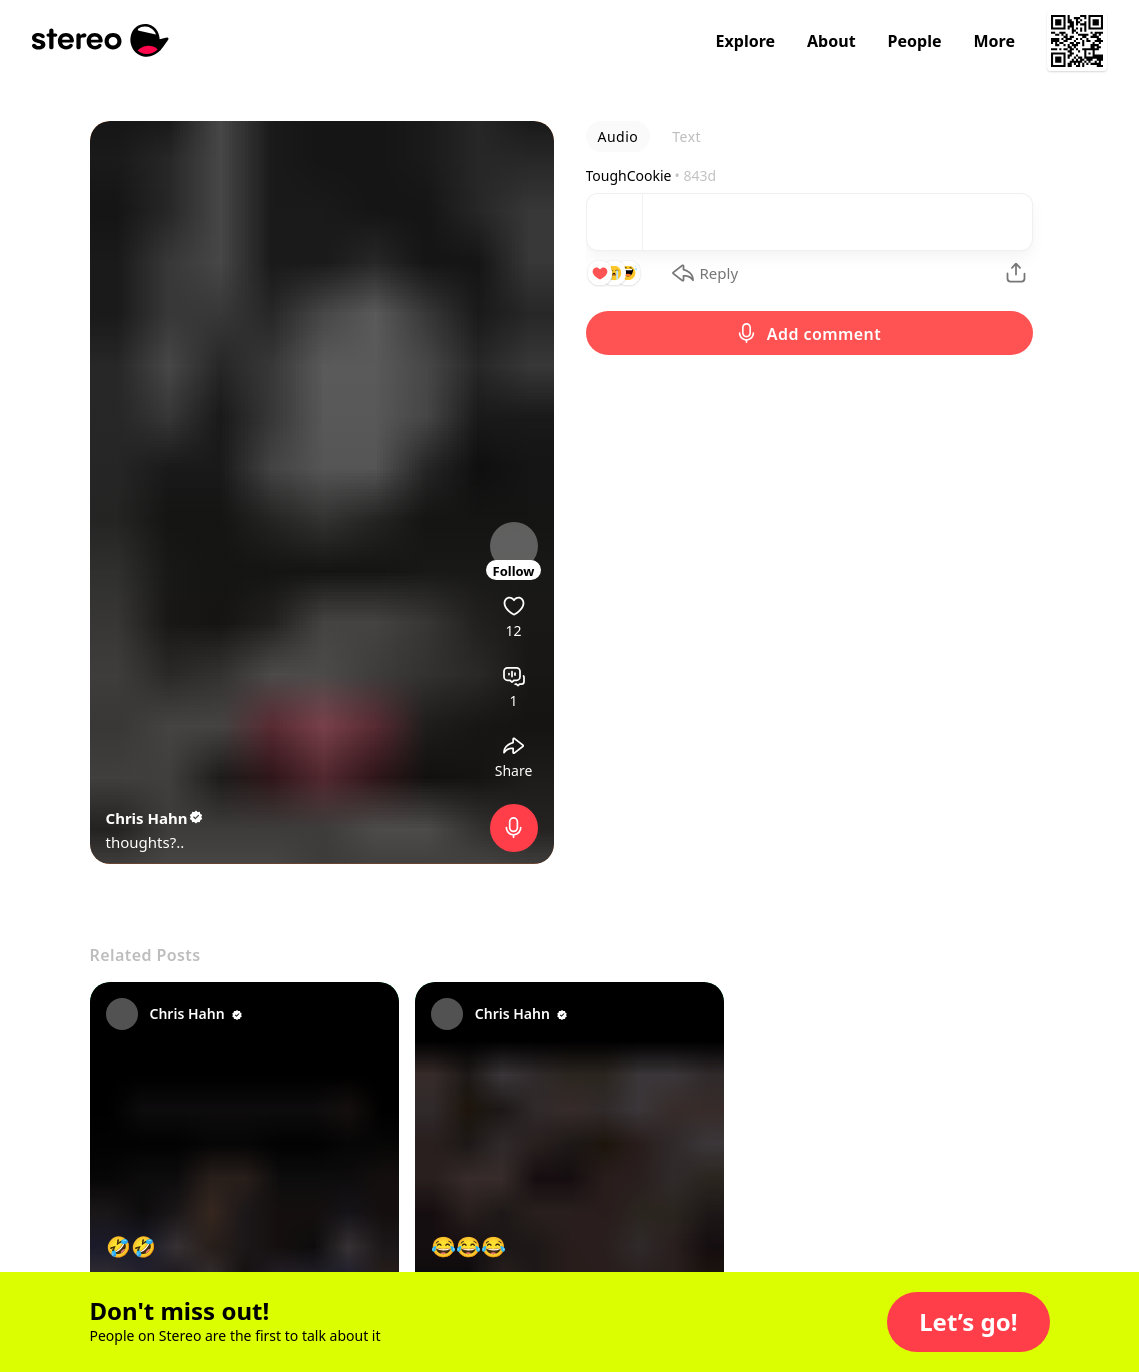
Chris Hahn (156, 818)
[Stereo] (100, 40)
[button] (968, 1322)
